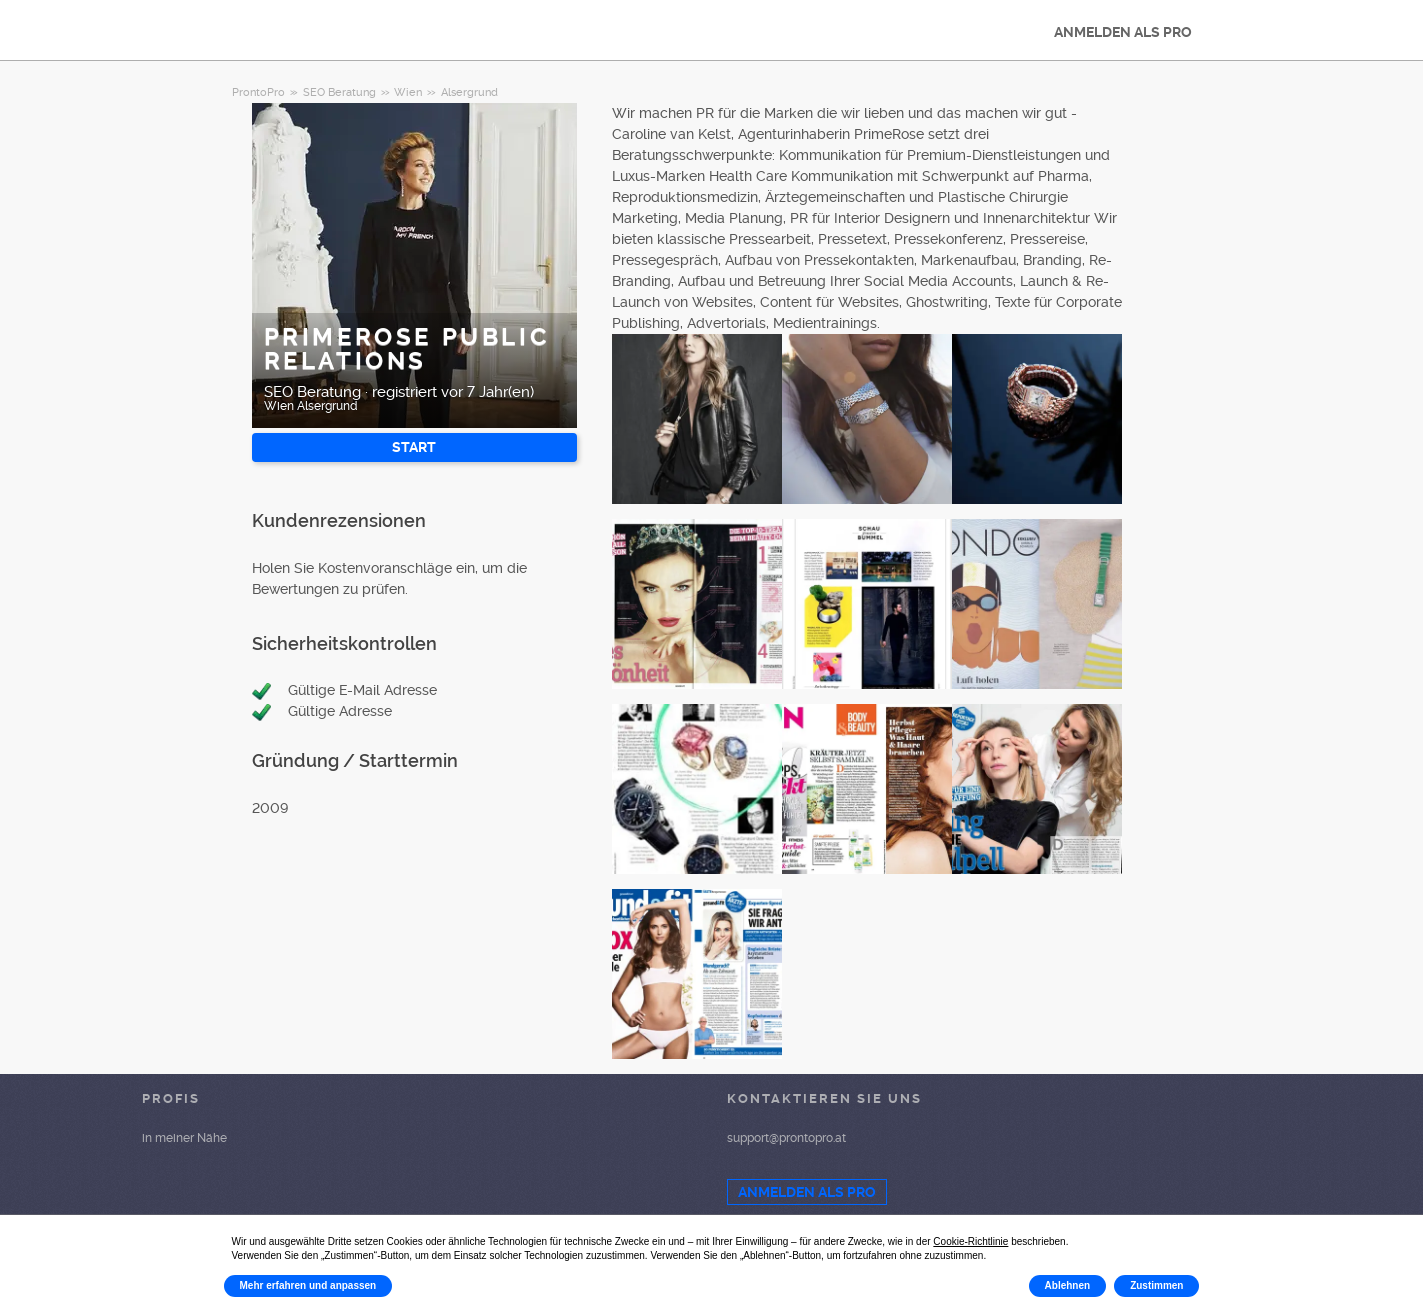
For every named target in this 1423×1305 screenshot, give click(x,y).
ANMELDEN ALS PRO (1123, 32)
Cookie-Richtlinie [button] (970, 1241)
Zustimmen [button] (1156, 1285)
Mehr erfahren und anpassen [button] (308, 1285)
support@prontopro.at (786, 1138)
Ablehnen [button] (1068, 1285)
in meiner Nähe (184, 1138)
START (414, 447)
